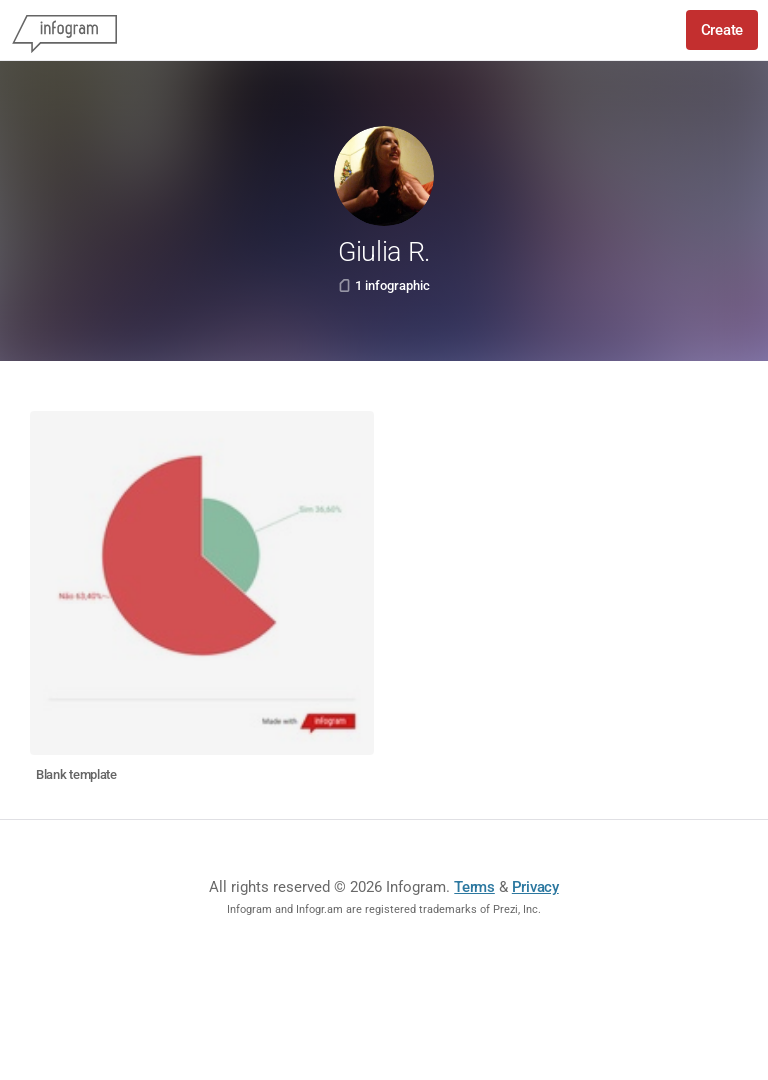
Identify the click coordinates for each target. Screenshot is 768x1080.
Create (722, 30)
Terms (474, 887)
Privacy (535, 887)
